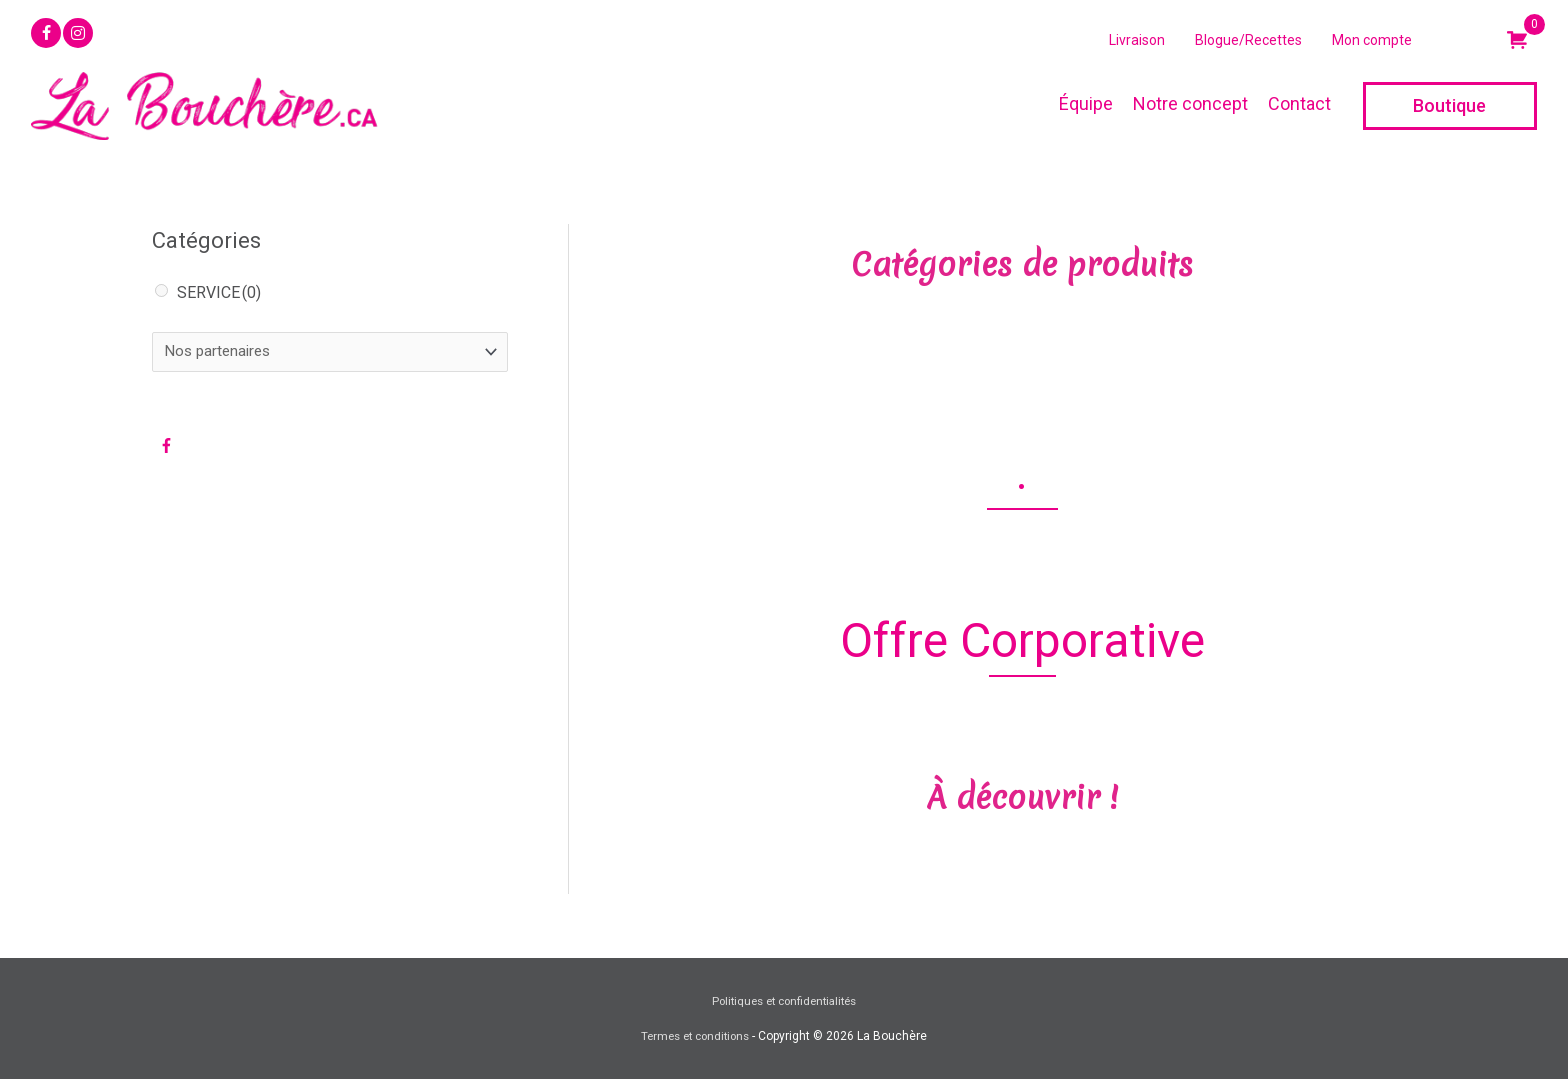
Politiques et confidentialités (784, 1001)
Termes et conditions (695, 1036)
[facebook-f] (169, 448)
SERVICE (219, 292)
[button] (46, 33)
